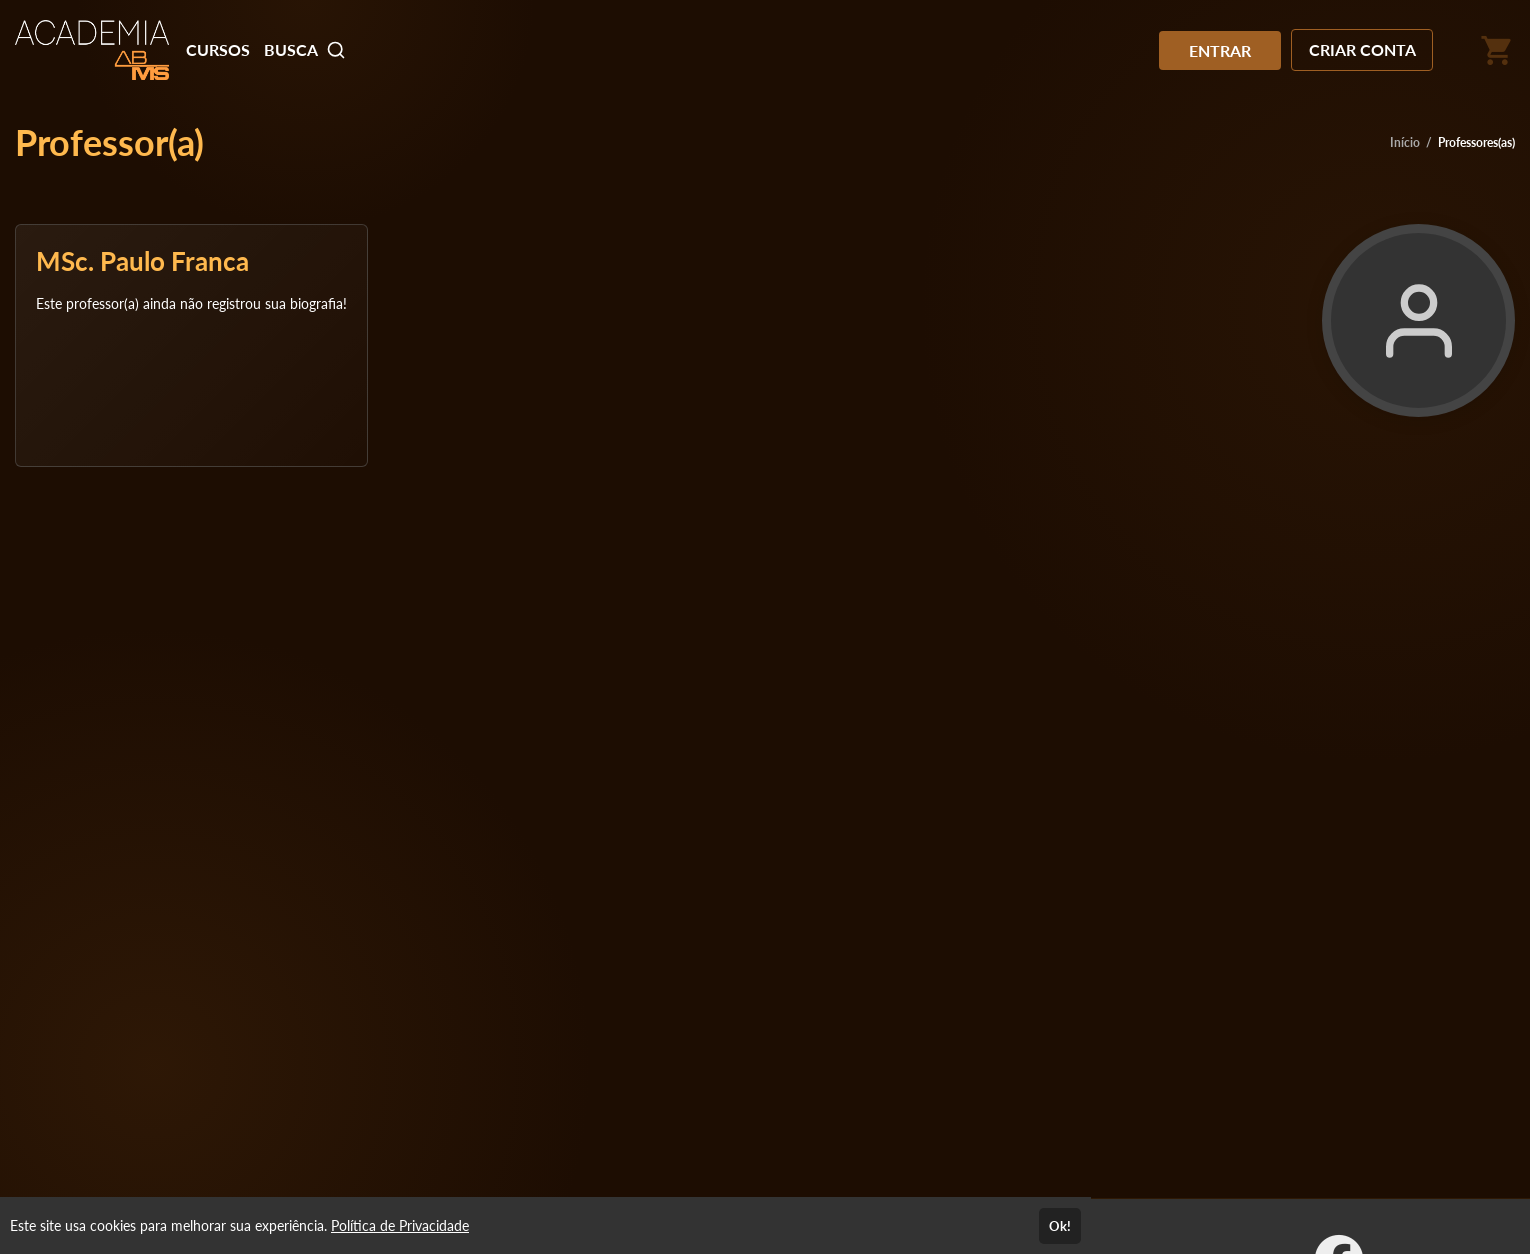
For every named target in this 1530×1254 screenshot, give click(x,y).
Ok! (1060, 1226)
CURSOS (218, 49)
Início (1405, 142)
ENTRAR (1220, 50)
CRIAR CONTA (1362, 49)
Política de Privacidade (400, 1225)
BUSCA (305, 50)
